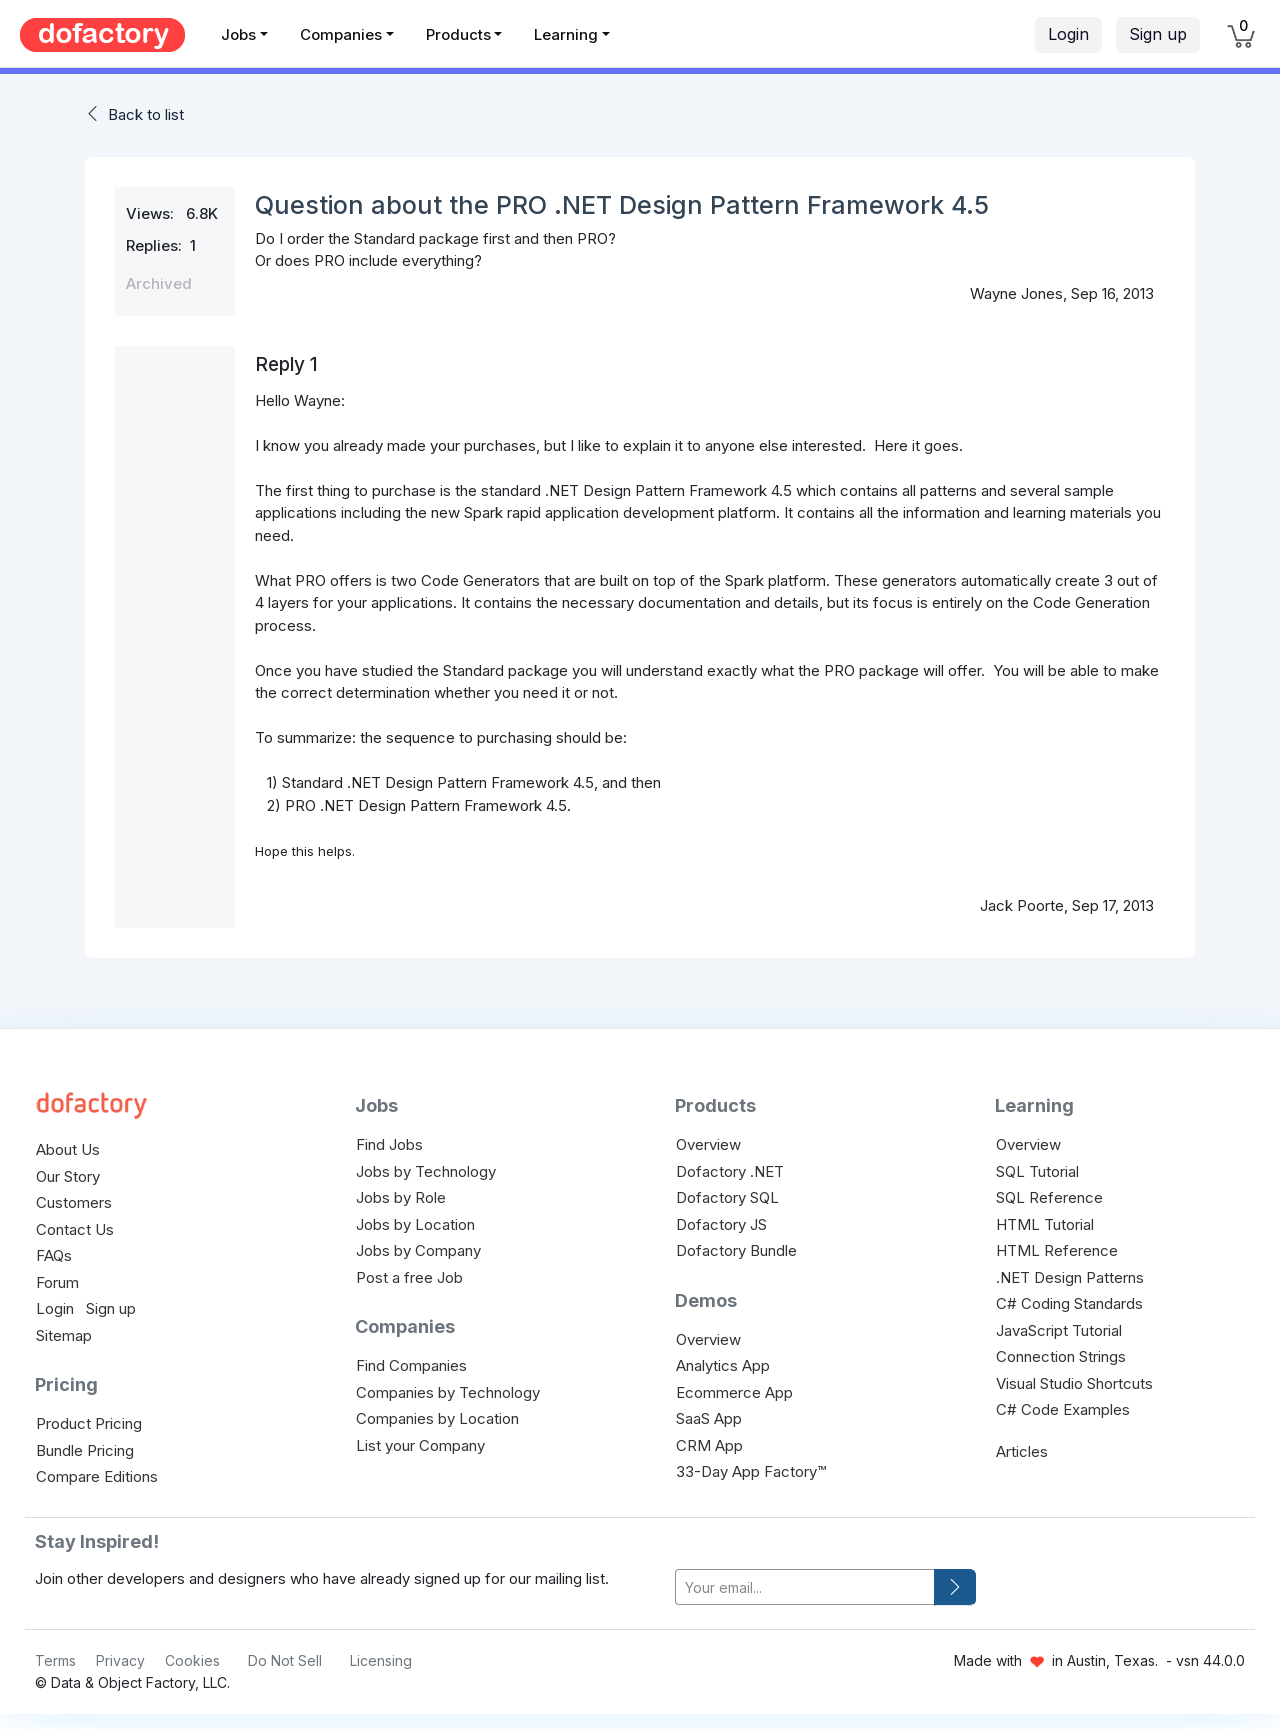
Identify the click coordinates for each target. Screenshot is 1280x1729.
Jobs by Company (418, 1250)
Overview (708, 1144)
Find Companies (411, 1365)
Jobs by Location (415, 1224)
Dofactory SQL (727, 1197)
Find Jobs (389, 1144)
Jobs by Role (401, 1197)
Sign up (1158, 34)
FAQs (54, 1255)
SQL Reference (1049, 1197)
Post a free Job (409, 1277)
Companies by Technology (448, 1392)
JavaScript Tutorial (1059, 1330)
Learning (566, 34)
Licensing (381, 1660)
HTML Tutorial (1045, 1224)
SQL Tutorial (1037, 1171)
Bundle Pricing (85, 1450)
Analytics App (723, 1365)
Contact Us (75, 1229)
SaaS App (709, 1418)
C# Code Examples (1063, 1409)
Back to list (146, 114)
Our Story (68, 1176)
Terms (55, 1660)
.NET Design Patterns (1070, 1277)
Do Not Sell (285, 1660)
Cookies (192, 1660)
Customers (74, 1202)
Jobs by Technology (426, 1171)
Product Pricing (89, 1423)
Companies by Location (437, 1418)
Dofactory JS (721, 1224)
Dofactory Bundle (736, 1250)
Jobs (238, 34)
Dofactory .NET (730, 1171)
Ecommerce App (734, 1392)
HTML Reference (1057, 1250)
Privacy (120, 1660)
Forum (57, 1282)
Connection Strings (1061, 1356)
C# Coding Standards (1069, 1303)
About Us (68, 1149)
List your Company (420, 1445)
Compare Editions (97, 1476)
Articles (1022, 1451)
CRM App (709, 1445)
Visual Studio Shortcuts (1074, 1383)
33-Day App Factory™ (751, 1471)
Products (458, 34)
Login (1068, 34)
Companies (341, 34)
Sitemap (64, 1335)
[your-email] (805, 1587)
